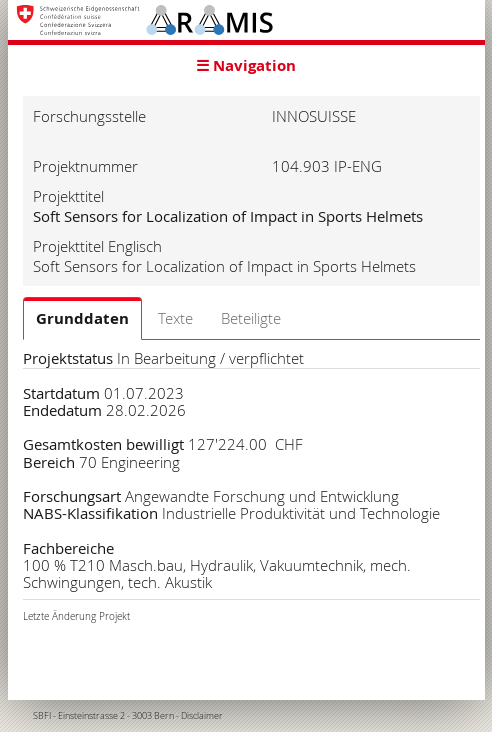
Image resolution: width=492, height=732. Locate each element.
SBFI (42, 716)
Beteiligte (251, 318)
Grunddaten (82, 318)
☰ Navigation (246, 65)
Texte (175, 318)
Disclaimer (202, 716)
